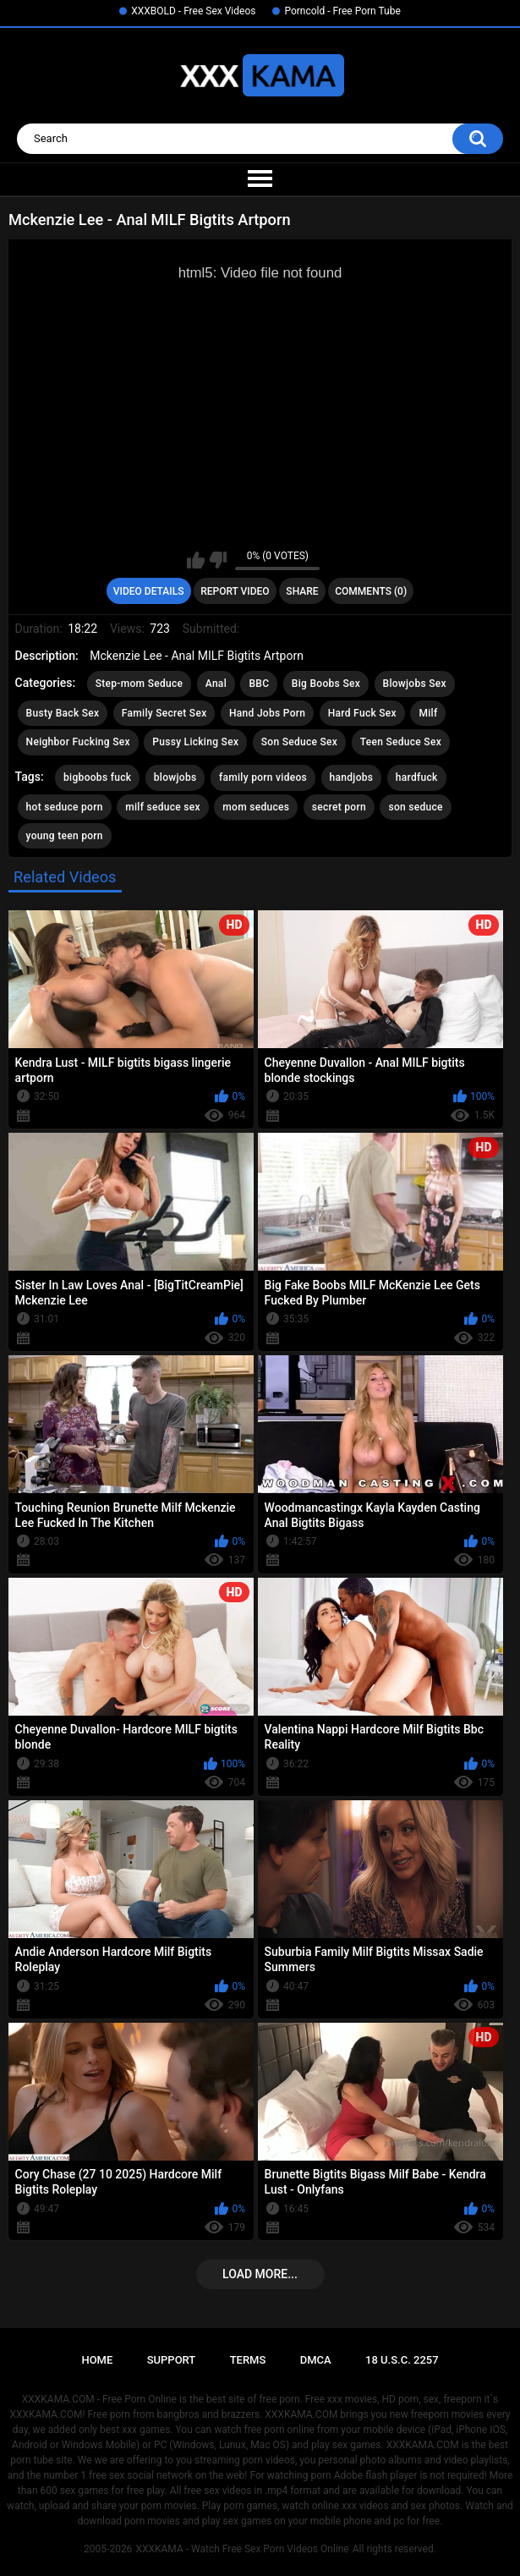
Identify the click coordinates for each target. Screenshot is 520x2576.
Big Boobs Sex (326, 683)
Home (96, 2360)
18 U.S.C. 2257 (402, 2360)
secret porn (339, 807)
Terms (248, 2360)
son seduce (415, 807)
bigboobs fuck (97, 777)
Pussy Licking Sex (195, 742)
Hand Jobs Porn (267, 713)
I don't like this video (218, 560)
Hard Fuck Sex (362, 713)
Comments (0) (371, 591)
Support (171, 2360)
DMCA (315, 2360)
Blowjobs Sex (414, 683)
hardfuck (417, 777)
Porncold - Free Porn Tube (342, 11)
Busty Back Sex (63, 713)
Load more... (260, 2274)
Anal (216, 683)
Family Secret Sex (164, 713)
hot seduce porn (64, 807)
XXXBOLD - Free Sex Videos (193, 11)
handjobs (352, 777)
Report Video (234, 591)
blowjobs (175, 777)
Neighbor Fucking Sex (78, 742)
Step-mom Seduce (139, 683)
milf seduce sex (162, 807)
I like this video (196, 560)
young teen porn (64, 836)
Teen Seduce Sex (400, 742)
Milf (428, 713)
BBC (259, 683)
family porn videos (263, 777)
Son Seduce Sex (299, 742)
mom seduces (255, 807)
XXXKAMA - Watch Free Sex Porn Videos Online (241, 2549)
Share (302, 591)
